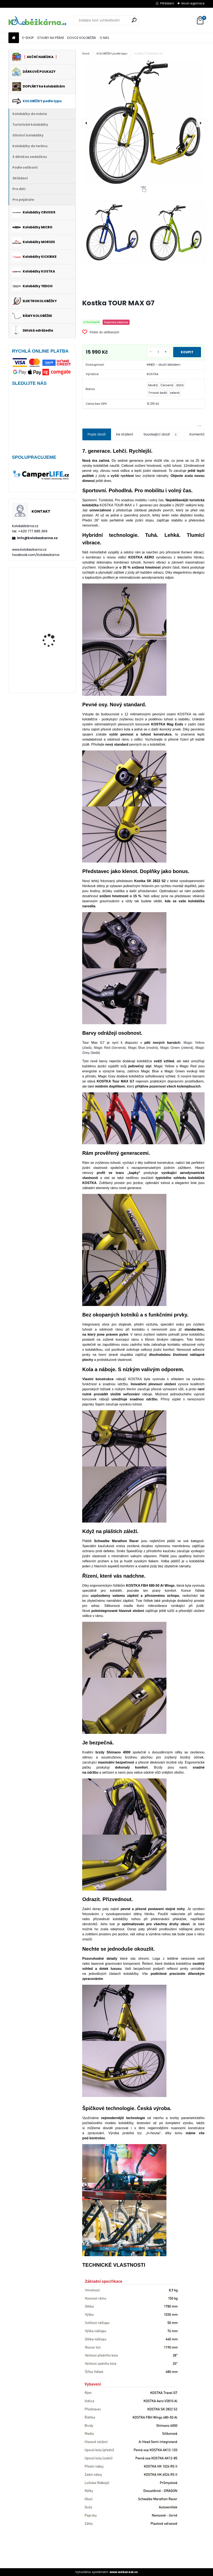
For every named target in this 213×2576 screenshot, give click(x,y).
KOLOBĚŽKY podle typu (112, 54)
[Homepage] (13, 38)
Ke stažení (124, 434)
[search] (134, 20)
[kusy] (156, 352)
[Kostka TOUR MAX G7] (143, 123)
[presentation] (86, 123)
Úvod (85, 54)
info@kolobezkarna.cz (37, 538)
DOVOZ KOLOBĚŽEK (81, 38)
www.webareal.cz (124, 2572)
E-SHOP (28, 38)
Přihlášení (167, 3)
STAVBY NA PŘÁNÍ (50, 38)
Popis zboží (96, 434)
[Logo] (37, 20)
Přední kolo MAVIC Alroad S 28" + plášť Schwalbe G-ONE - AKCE (54, 618)
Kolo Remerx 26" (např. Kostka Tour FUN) (53, 586)
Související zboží (161, 434)
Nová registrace (193, 3)
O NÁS (104, 38)
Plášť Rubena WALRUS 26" (52, 656)
